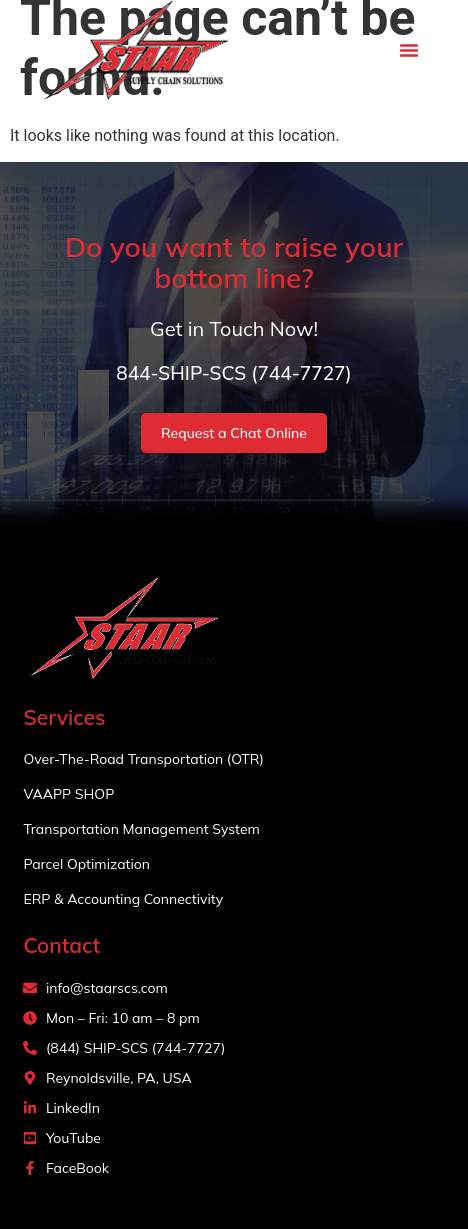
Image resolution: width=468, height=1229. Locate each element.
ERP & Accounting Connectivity (123, 899)
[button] (409, 50)
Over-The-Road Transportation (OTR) (143, 759)
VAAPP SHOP (68, 794)
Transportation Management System (141, 829)
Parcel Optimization (86, 864)
